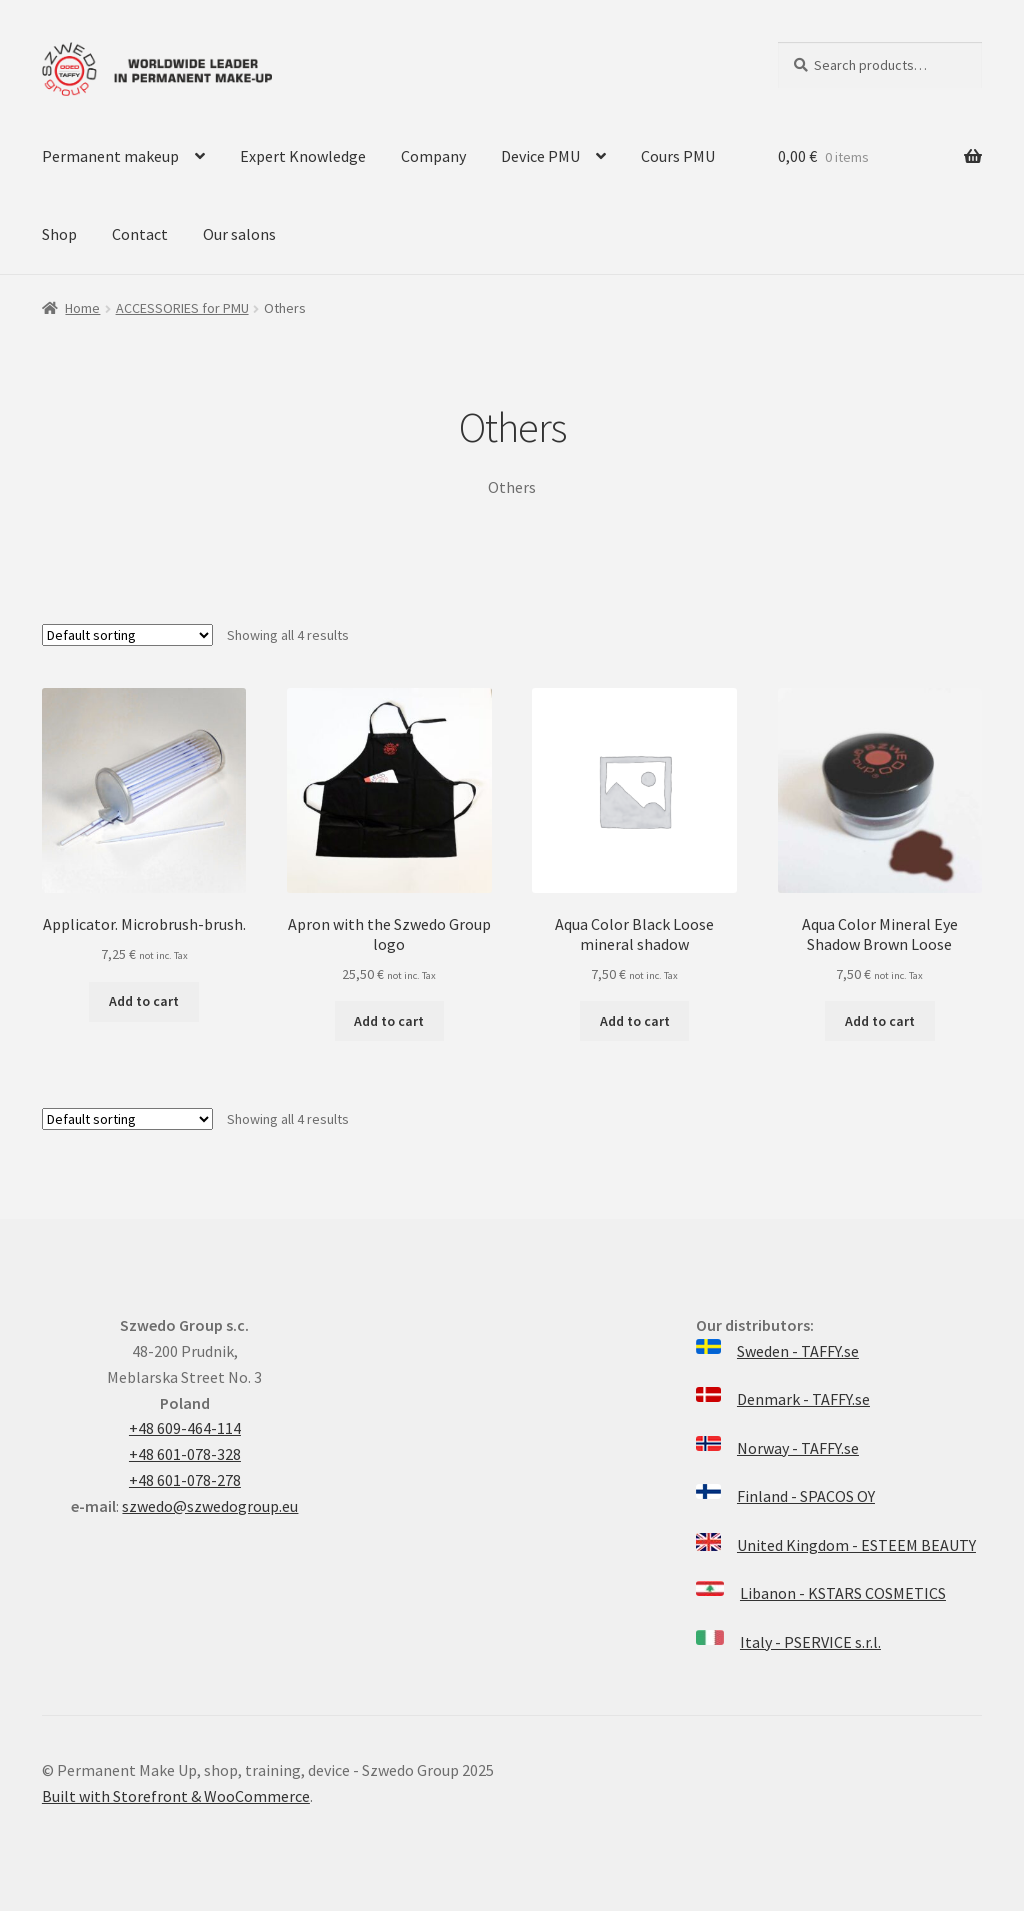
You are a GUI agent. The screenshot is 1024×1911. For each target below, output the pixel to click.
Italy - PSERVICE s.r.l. (810, 1642)
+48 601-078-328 (185, 1454)
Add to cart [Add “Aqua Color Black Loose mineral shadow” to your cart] (635, 1021)
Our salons (239, 234)
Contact (140, 234)
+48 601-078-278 (185, 1480)
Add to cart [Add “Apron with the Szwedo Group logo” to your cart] (389, 1021)
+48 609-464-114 (185, 1428)
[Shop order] (127, 635)
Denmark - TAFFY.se (803, 1399)
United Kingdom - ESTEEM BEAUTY (856, 1545)
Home (82, 308)
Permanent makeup (110, 156)
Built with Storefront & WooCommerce (176, 1796)
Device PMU (540, 156)
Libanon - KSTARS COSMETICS (843, 1593)
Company (433, 156)
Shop (59, 234)
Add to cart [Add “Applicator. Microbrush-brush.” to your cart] (144, 1001)
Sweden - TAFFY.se (798, 1351)
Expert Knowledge (303, 156)
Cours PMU (678, 156)
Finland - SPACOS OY (806, 1496)
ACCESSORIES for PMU (182, 308)
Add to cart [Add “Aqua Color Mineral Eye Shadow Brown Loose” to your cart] (880, 1021)
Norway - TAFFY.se (798, 1448)
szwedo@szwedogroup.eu (210, 1506)
